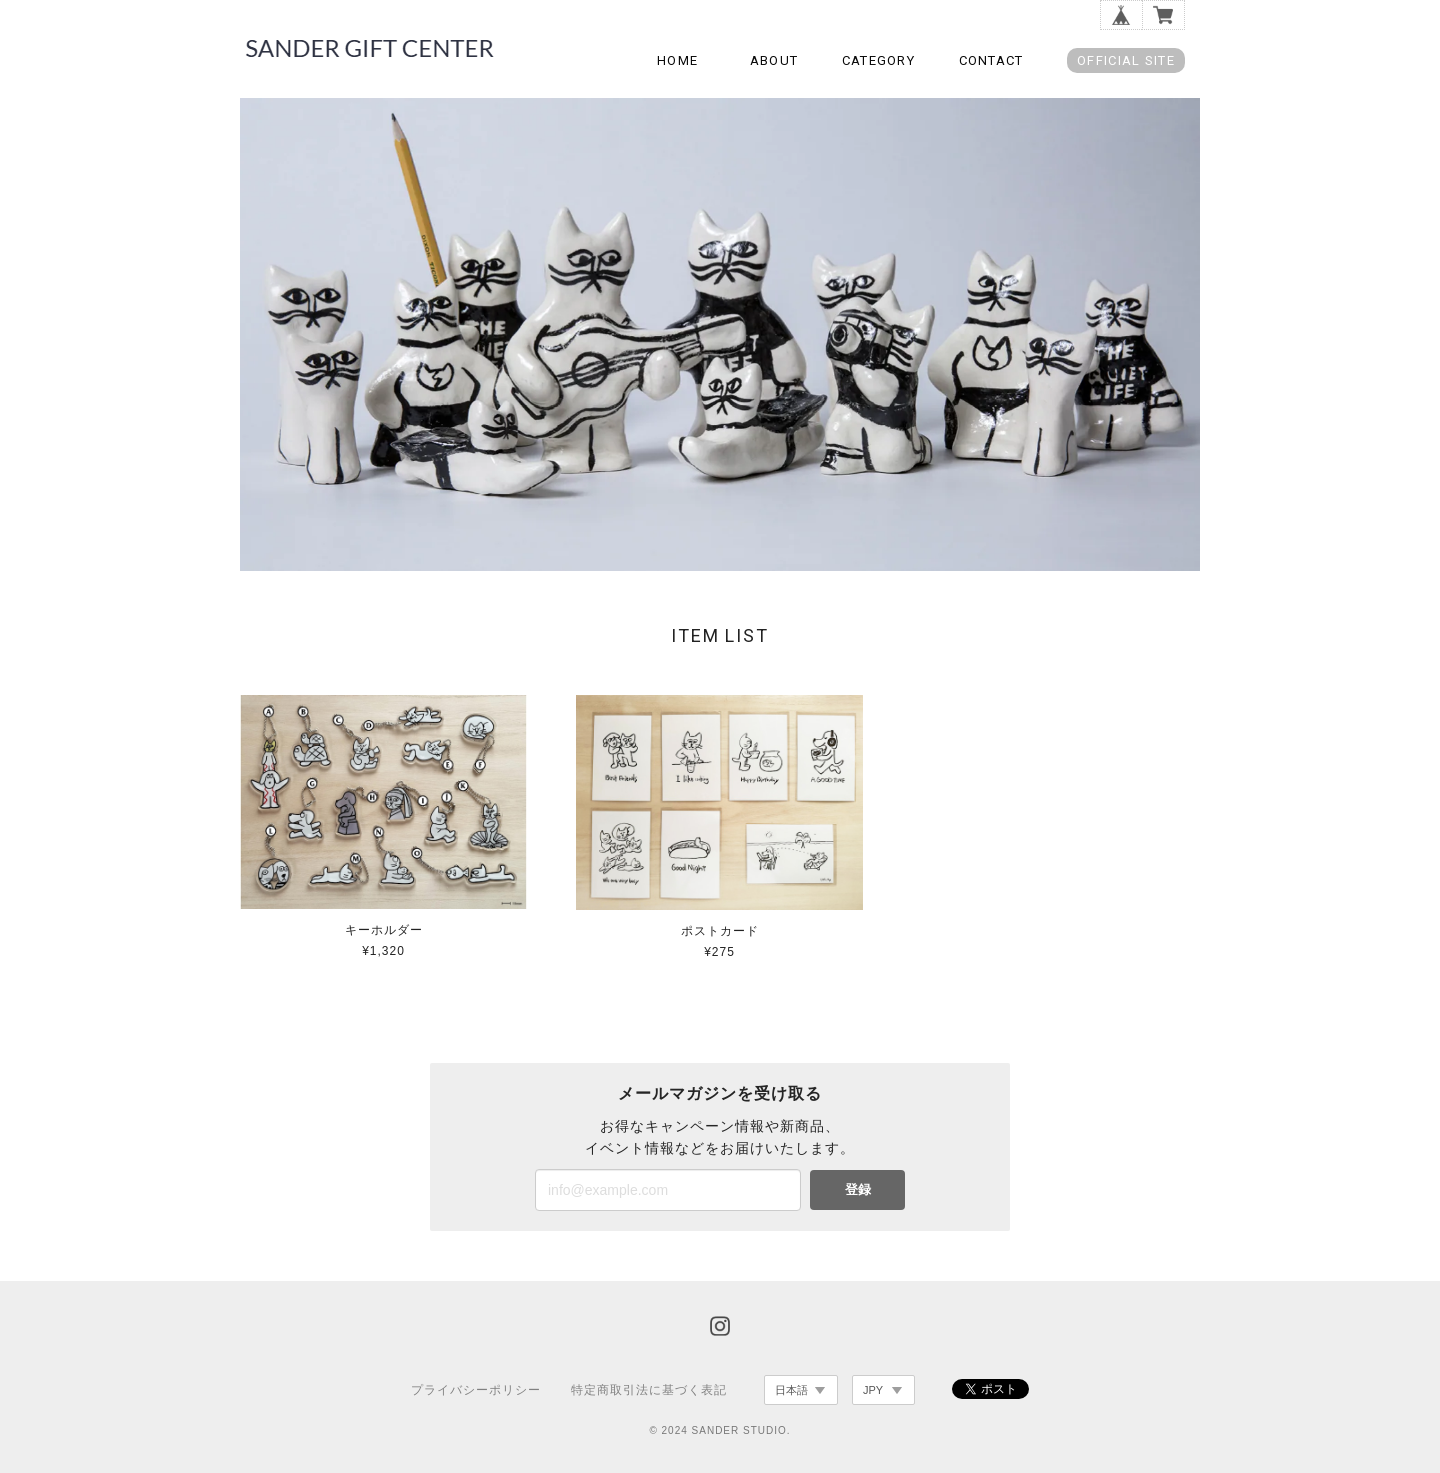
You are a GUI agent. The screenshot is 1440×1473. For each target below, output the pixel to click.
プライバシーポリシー (476, 1390)
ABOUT (774, 60)
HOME (677, 60)
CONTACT (991, 60)
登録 (858, 1189)
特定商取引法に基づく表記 (649, 1390)
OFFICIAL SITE (1126, 60)
